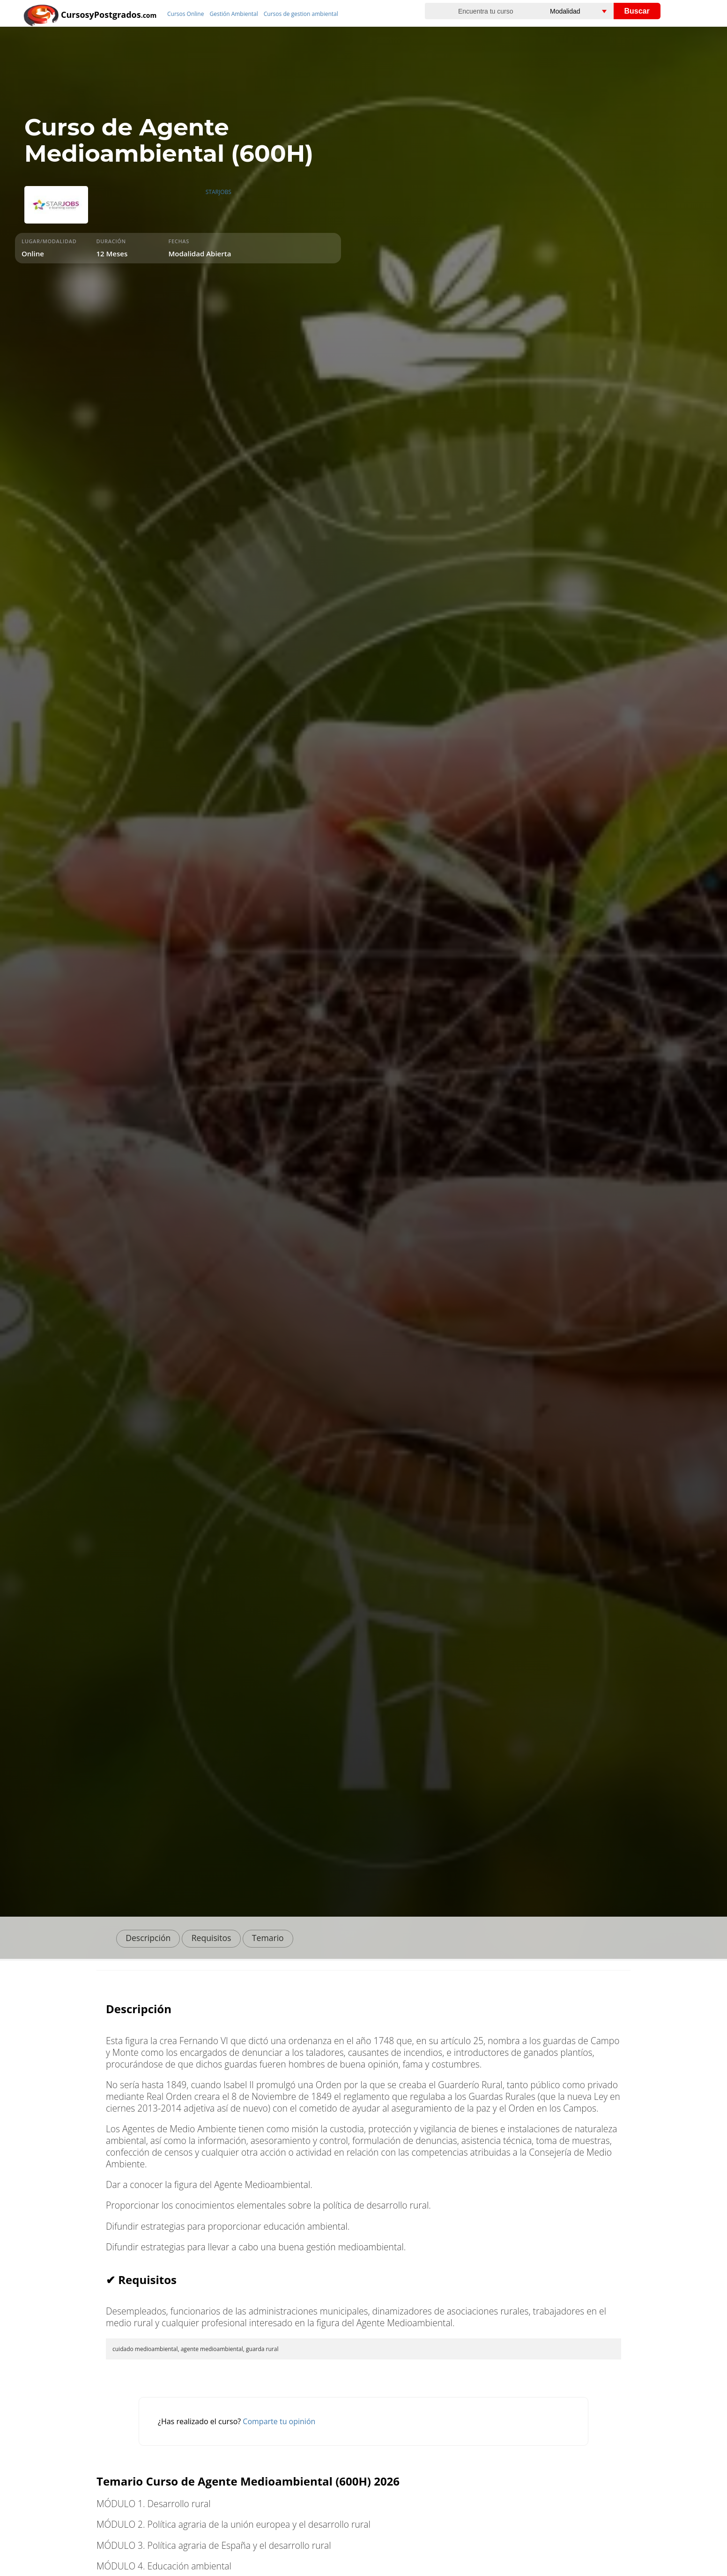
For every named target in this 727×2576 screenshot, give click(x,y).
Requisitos (211, 1937)
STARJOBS (218, 192)
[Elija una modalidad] (590, 11)
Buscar (636, 11)
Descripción (148, 1937)
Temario (268, 1937)
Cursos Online (185, 14)
